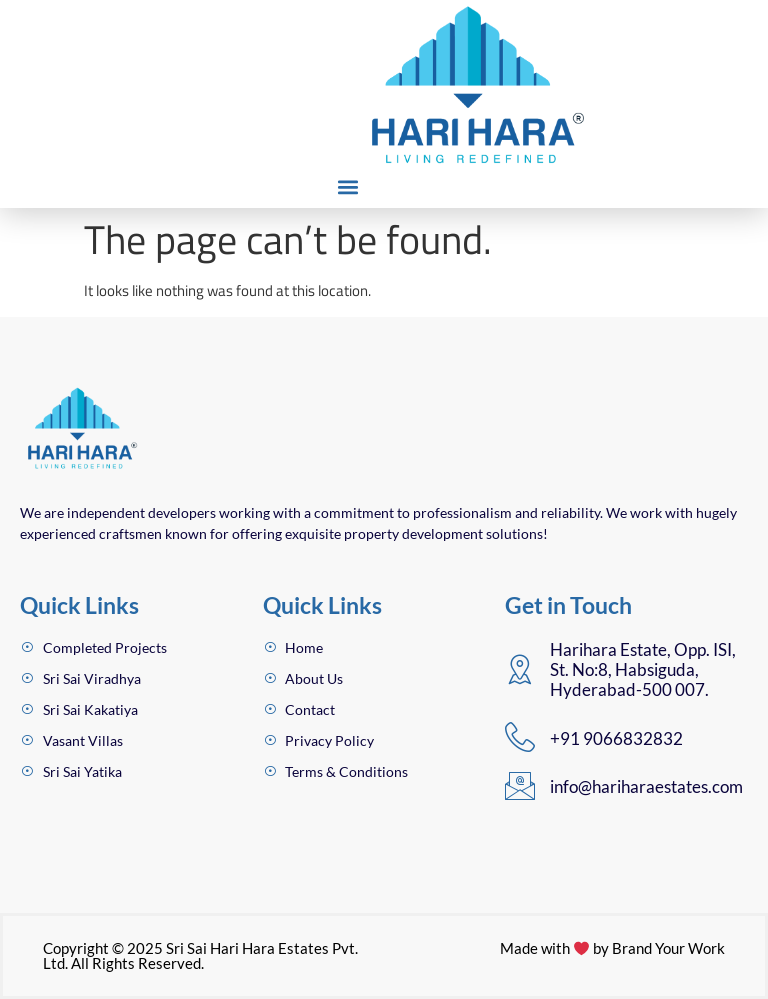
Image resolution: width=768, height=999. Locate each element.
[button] (347, 186)
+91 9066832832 (616, 738)
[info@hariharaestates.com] (520, 786)
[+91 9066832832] (520, 737)
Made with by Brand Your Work (612, 948)
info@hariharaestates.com (646, 786)
